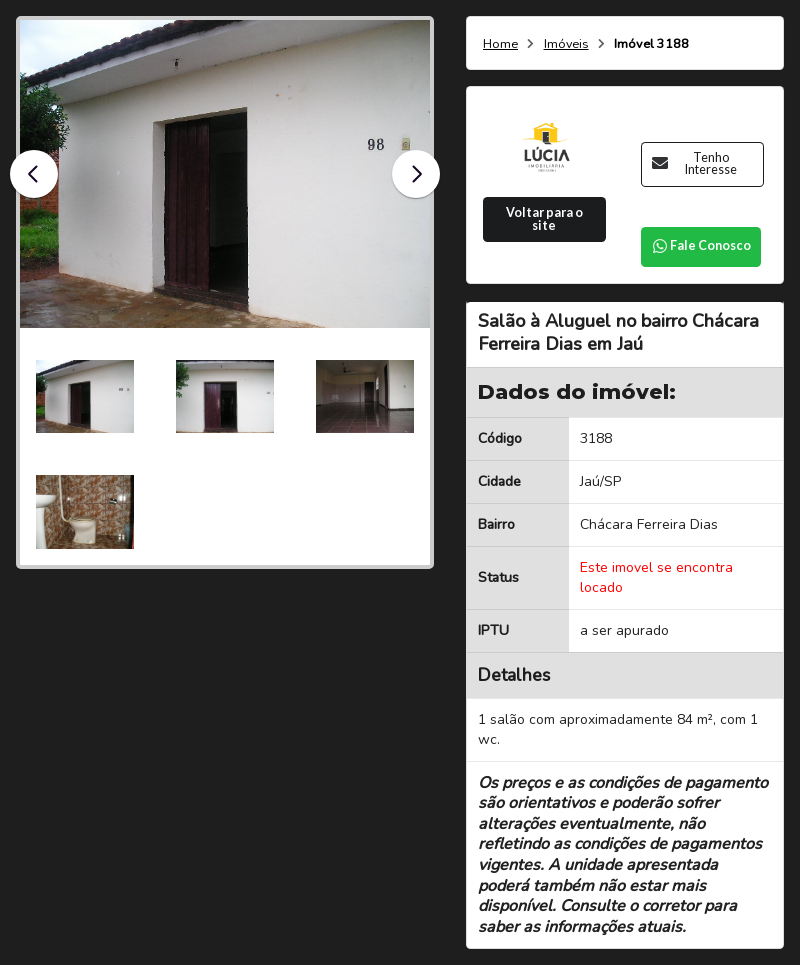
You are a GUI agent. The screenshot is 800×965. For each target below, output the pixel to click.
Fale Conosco (701, 245)
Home (500, 44)
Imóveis (566, 44)
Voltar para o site (544, 219)
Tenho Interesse (694, 164)
